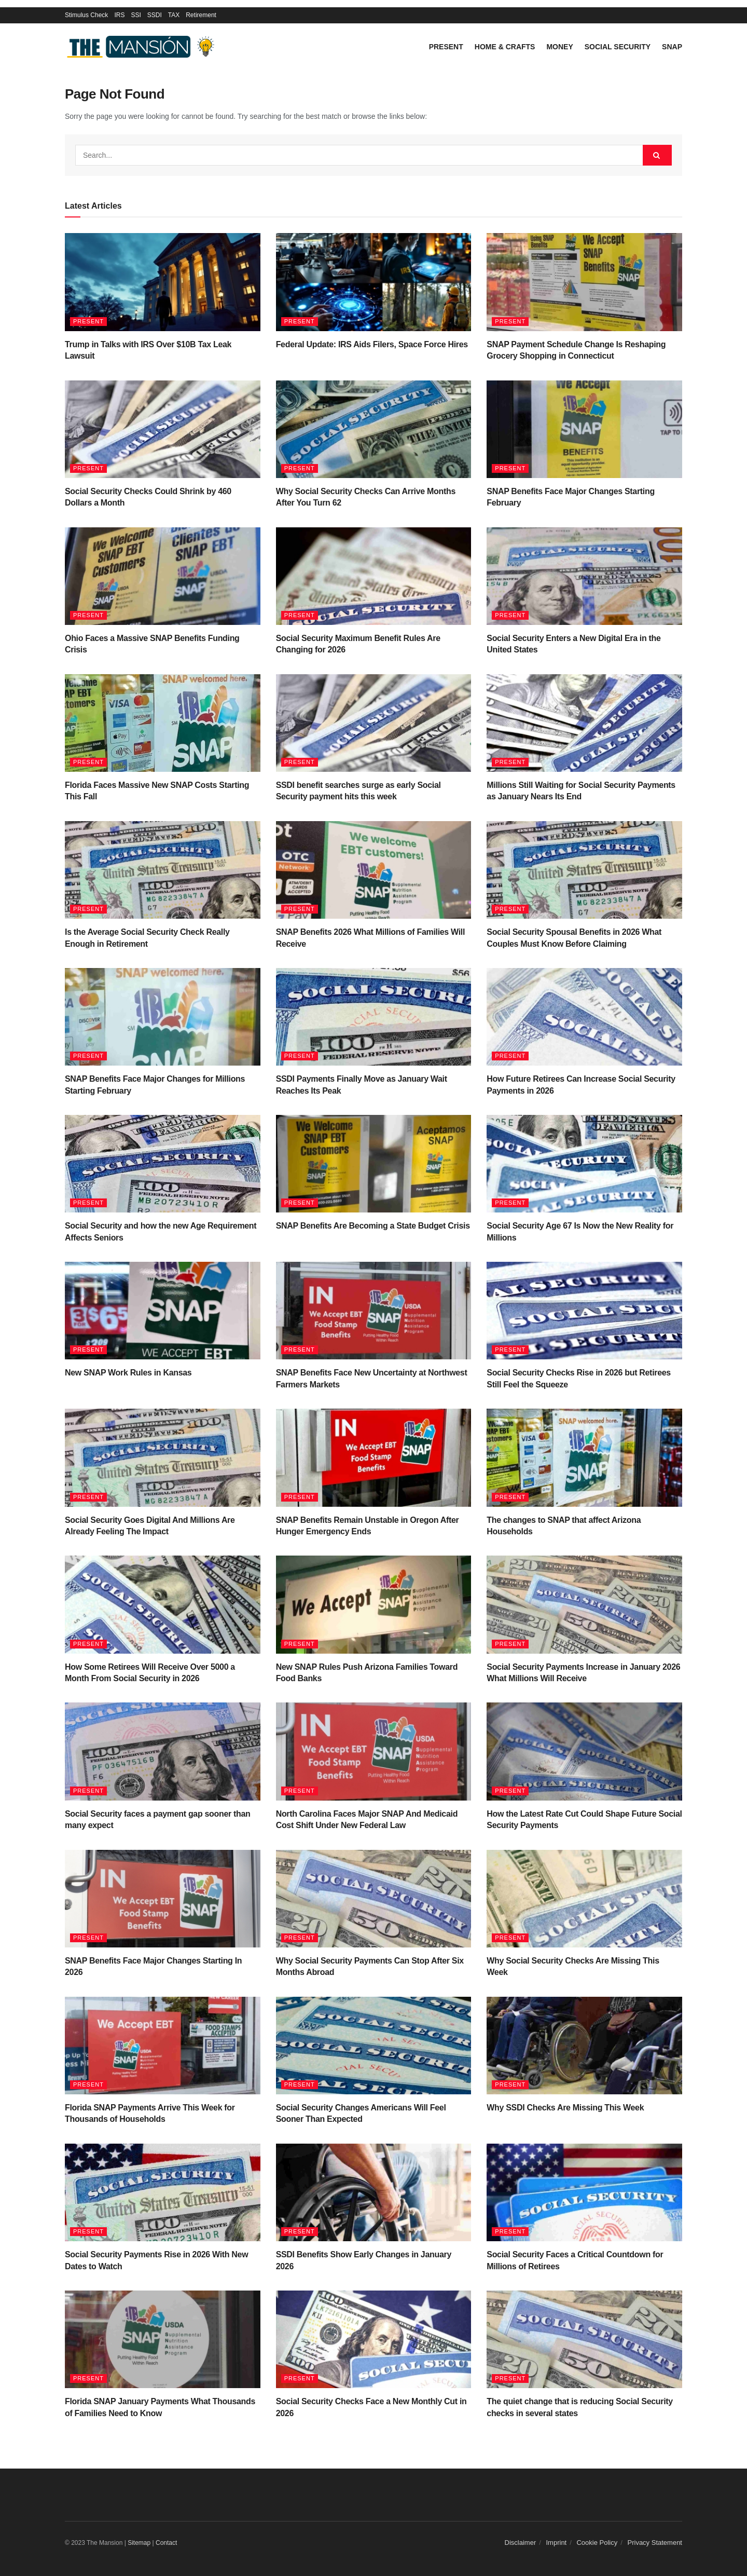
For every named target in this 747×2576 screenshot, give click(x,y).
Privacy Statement (655, 2542)
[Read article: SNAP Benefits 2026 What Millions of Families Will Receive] (374, 870)
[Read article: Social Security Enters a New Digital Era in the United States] (584, 576)
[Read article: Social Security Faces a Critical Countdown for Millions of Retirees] (584, 2192)
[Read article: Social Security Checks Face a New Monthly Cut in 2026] (374, 2339)
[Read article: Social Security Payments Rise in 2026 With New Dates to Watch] (162, 2192)
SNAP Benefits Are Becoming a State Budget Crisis (373, 1225)
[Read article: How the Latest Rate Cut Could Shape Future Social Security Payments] (584, 1751)
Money (559, 47)
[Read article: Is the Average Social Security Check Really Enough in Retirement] (162, 870)
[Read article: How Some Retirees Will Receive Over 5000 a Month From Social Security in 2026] (162, 1604)
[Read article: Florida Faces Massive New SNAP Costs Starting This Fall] (162, 723)
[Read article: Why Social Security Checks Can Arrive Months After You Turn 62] (374, 429)
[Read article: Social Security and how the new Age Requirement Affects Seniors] (162, 1163)
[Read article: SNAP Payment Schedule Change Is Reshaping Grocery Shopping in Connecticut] (584, 282)
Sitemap (139, 2542)
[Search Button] (657, 155)
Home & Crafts (505, 47)
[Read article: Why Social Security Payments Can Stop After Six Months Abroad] (374, 1898)
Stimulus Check (86, 15)
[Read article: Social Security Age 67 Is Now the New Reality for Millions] (584, 1163)
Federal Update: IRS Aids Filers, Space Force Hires (372, 344)
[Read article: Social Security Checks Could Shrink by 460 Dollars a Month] (162, 429)
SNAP (672, 47)
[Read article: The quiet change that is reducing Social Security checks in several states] (584, 2339)
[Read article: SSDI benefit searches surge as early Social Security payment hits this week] (374, 723)
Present (446, 47)
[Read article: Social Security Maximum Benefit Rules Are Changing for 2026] (374, 576)
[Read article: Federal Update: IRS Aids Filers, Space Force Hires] (374, 282)
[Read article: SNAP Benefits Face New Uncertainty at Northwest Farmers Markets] (374, 1310)
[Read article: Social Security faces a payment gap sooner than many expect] (162, 1751)
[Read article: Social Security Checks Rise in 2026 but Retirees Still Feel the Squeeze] (584, 1310)
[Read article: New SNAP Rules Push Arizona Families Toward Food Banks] (374, 1604)
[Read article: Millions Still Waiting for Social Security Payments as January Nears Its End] (584, 723)
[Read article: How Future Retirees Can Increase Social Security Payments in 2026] (584, 1017)
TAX (173, 15)
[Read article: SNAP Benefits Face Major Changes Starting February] (584, 429)
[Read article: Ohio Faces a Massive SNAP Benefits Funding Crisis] (162, 576)
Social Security (618, 47)
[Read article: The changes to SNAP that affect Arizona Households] (584, 1457)
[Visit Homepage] (142, 47)
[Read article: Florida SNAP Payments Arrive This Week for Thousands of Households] (162, 2045)
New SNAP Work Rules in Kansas (128, 1372)
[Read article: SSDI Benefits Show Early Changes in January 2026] (374, 2192)
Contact (166, 2542)
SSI (136, 15)
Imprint (556, 2542)
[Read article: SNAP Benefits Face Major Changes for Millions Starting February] (162, 1017)
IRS (119, 15)
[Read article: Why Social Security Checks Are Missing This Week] (584, 1898)
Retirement (201, 15)
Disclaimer (520, 2542)
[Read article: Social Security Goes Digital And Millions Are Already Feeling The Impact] (162, 1457)
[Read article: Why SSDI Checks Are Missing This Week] (584, 2045)
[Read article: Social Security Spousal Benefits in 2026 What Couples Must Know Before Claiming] (584, 870)
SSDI (154, 15)
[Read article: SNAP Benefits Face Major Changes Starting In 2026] (162, 1898)
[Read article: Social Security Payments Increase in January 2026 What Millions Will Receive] (584, 1604)
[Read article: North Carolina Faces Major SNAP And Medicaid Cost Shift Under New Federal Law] (374, 1751)
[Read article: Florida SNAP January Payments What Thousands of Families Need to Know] (162, 2339)
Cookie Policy (596, 2542)
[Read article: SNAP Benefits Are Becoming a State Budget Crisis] (374, 1163)
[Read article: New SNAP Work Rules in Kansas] (162, 1310)
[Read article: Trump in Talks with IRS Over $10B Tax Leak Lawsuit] (162, 282)
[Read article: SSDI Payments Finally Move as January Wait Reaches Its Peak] (374, 1017)
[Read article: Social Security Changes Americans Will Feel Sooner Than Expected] (374, 2045)
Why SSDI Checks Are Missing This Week (565, 2107)
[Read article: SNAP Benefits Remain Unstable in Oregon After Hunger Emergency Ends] (374, 1457)
